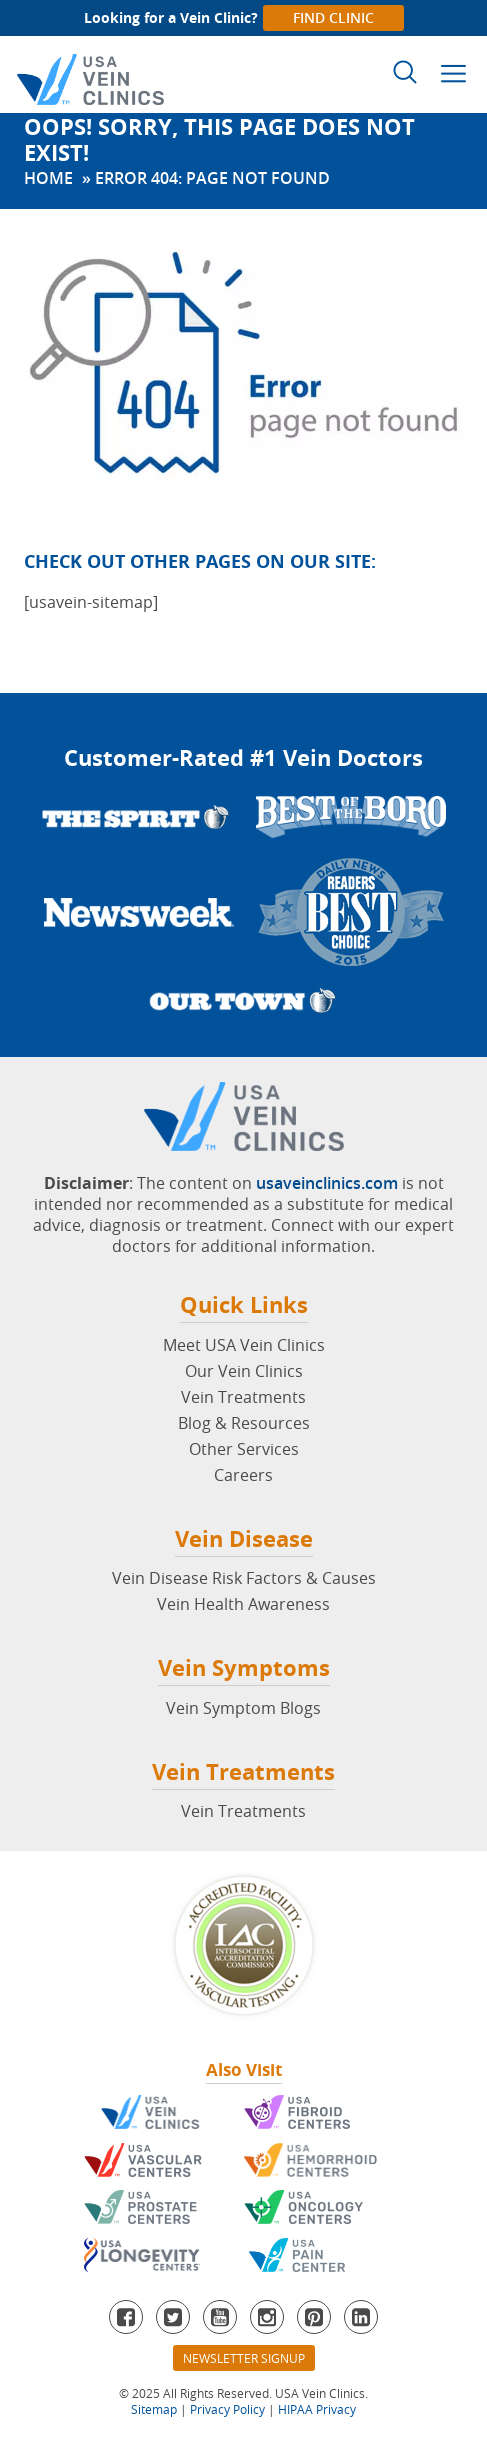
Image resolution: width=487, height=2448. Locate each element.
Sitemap (154, 2409)
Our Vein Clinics (244, 1371)
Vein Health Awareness (243, 1604)
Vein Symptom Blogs (243, 1708)
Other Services (244, 1449)
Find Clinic (333, 17)
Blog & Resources (244, 1423)
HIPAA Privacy (317, 2409)
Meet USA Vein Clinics (244, 1345)
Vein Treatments (243, 1397)
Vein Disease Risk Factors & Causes (244, 1578)
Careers (243, 1475)
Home (48, 178)
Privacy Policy (227, 2409)
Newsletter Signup (244, 2358)
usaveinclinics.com (327, 1183)
